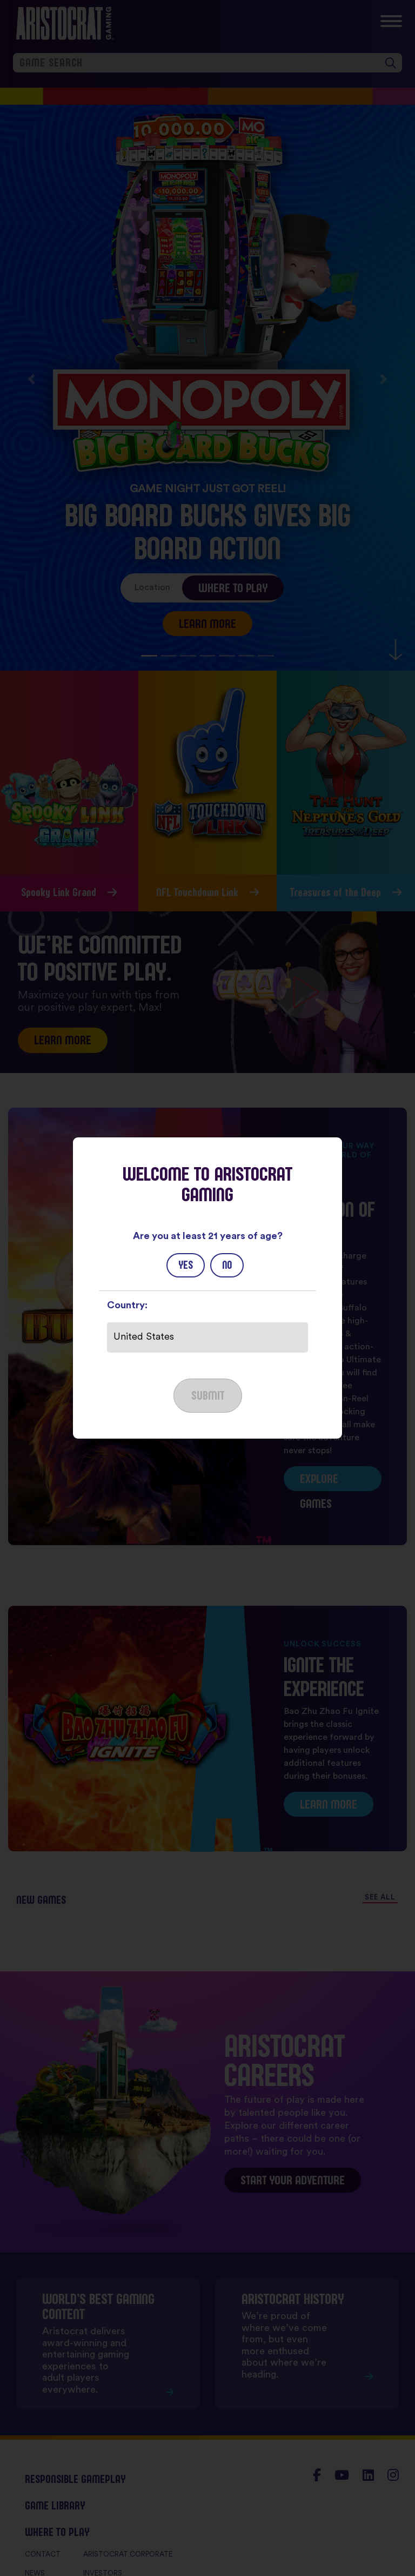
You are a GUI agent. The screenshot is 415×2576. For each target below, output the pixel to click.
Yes (185, 1265)
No (227, 1265)
